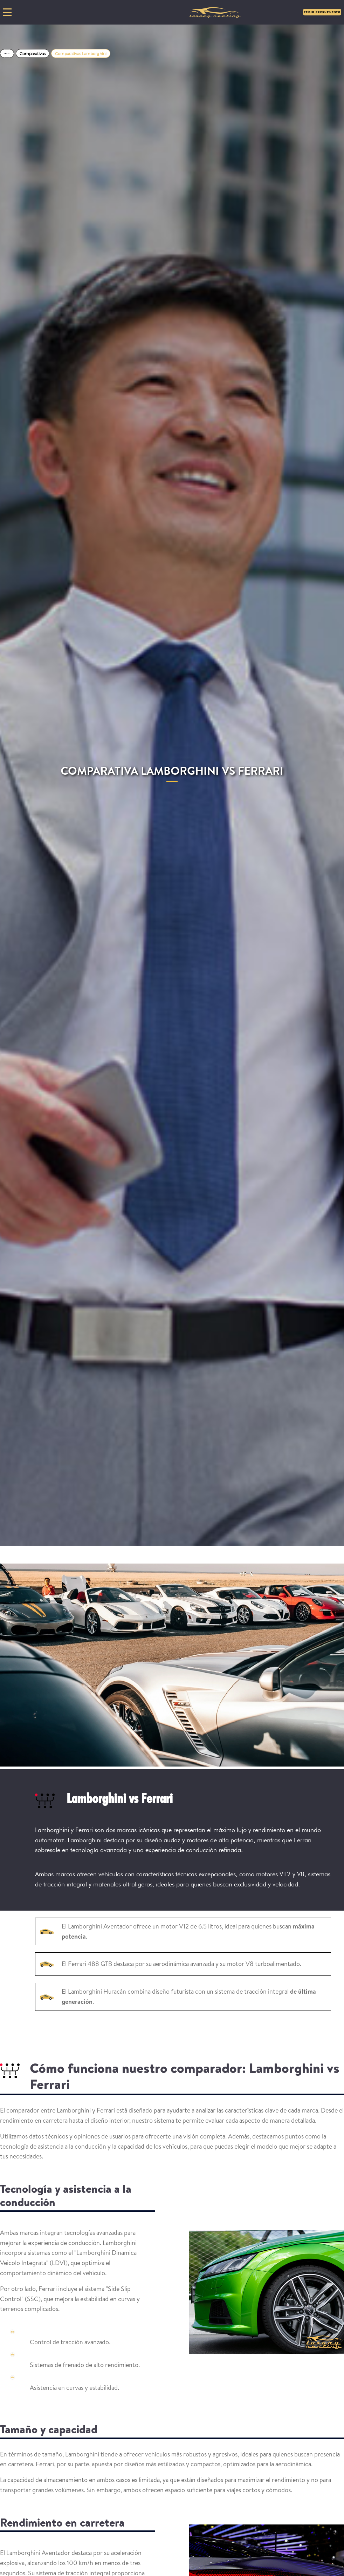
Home (7, 53)
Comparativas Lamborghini (80, 53)
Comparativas (33, 53)
